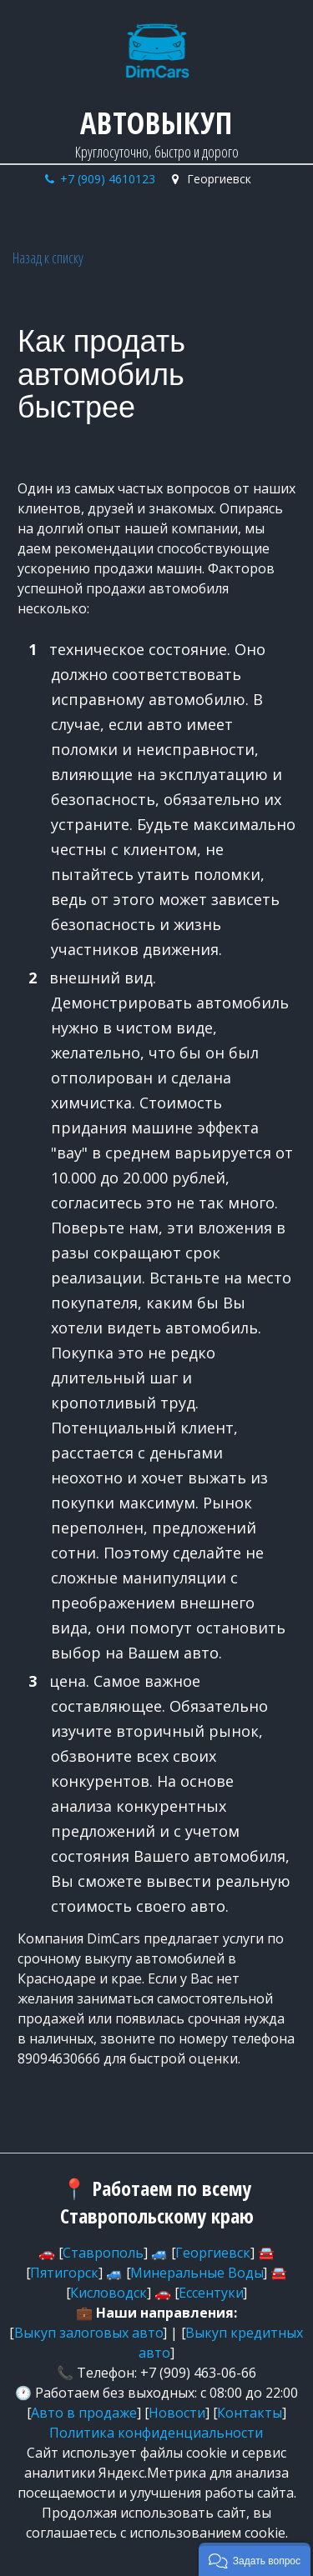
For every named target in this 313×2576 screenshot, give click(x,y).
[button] (254, 2559)
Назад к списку (48, 258)
